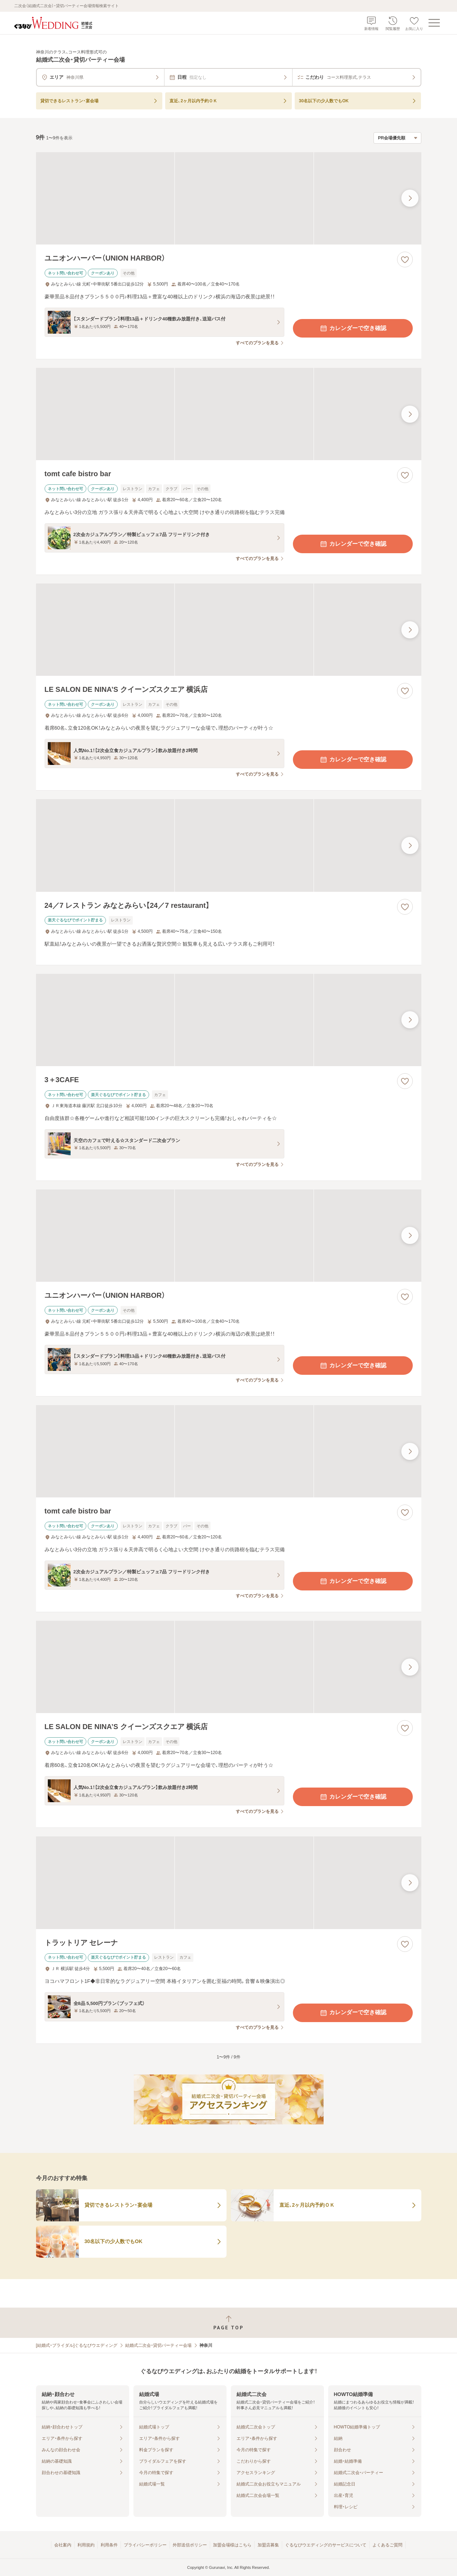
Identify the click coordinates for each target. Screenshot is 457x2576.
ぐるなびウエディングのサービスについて (325, 2544)
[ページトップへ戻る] (228, 2323)
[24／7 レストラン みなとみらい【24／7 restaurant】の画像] (228, 845)
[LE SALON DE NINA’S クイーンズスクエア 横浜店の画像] (228, 629)
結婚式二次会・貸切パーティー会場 (158, 2345)
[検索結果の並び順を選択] (397, 138)
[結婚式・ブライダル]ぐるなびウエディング (77, 2345)
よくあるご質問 (387, 2544)
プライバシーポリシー (145, 2544)
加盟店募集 (268, 2544)
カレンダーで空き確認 (352, 328)
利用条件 (109, 2544)
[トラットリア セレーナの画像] (228, 1882)
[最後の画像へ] (409, 198)
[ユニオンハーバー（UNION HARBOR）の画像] (228, 198)
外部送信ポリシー (190, 2544)
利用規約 (86, 2544)
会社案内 (62, 2544)
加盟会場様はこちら (232, 2544)
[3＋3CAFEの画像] (228, 1020)
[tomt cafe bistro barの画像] (228, 414)
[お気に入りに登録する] (405, 259)
